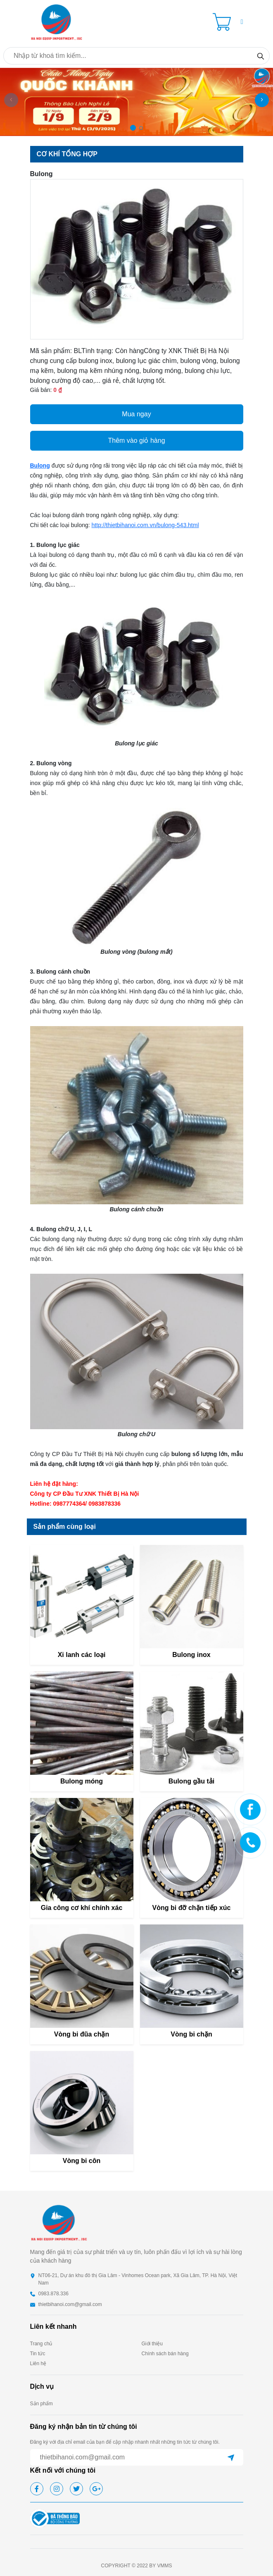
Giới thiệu (152, 2344)
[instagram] (56, 2488)
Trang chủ (41, 2344)
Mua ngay (136, 414)
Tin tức (37, 2353)
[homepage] (56, 21)
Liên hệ (38, 2363)
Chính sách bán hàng (165, 2353)
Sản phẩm (41, 2403)
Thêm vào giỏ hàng (136, 440)
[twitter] (76, 2488)
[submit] (231, 2457)
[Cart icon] (223, 22)
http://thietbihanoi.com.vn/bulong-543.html (145, 525)
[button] (242, 22)
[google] (96, 2488)
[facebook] (36, 2488)
